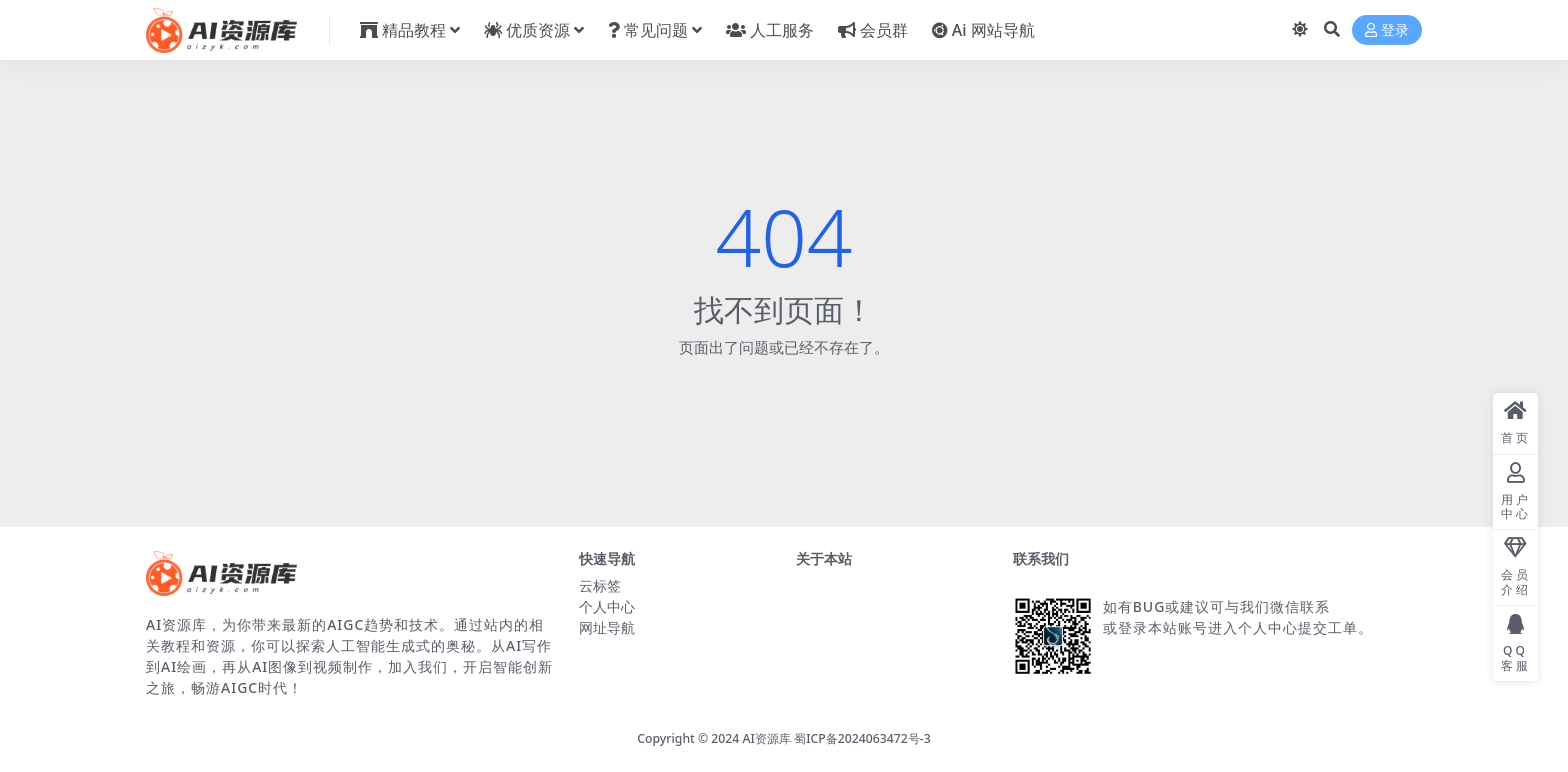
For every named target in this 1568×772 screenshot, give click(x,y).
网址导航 (607, 627)
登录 (1387, 30)
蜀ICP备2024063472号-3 (862, 738)
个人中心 (607, 606)
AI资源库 (767, 738)
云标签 (600, 585)
